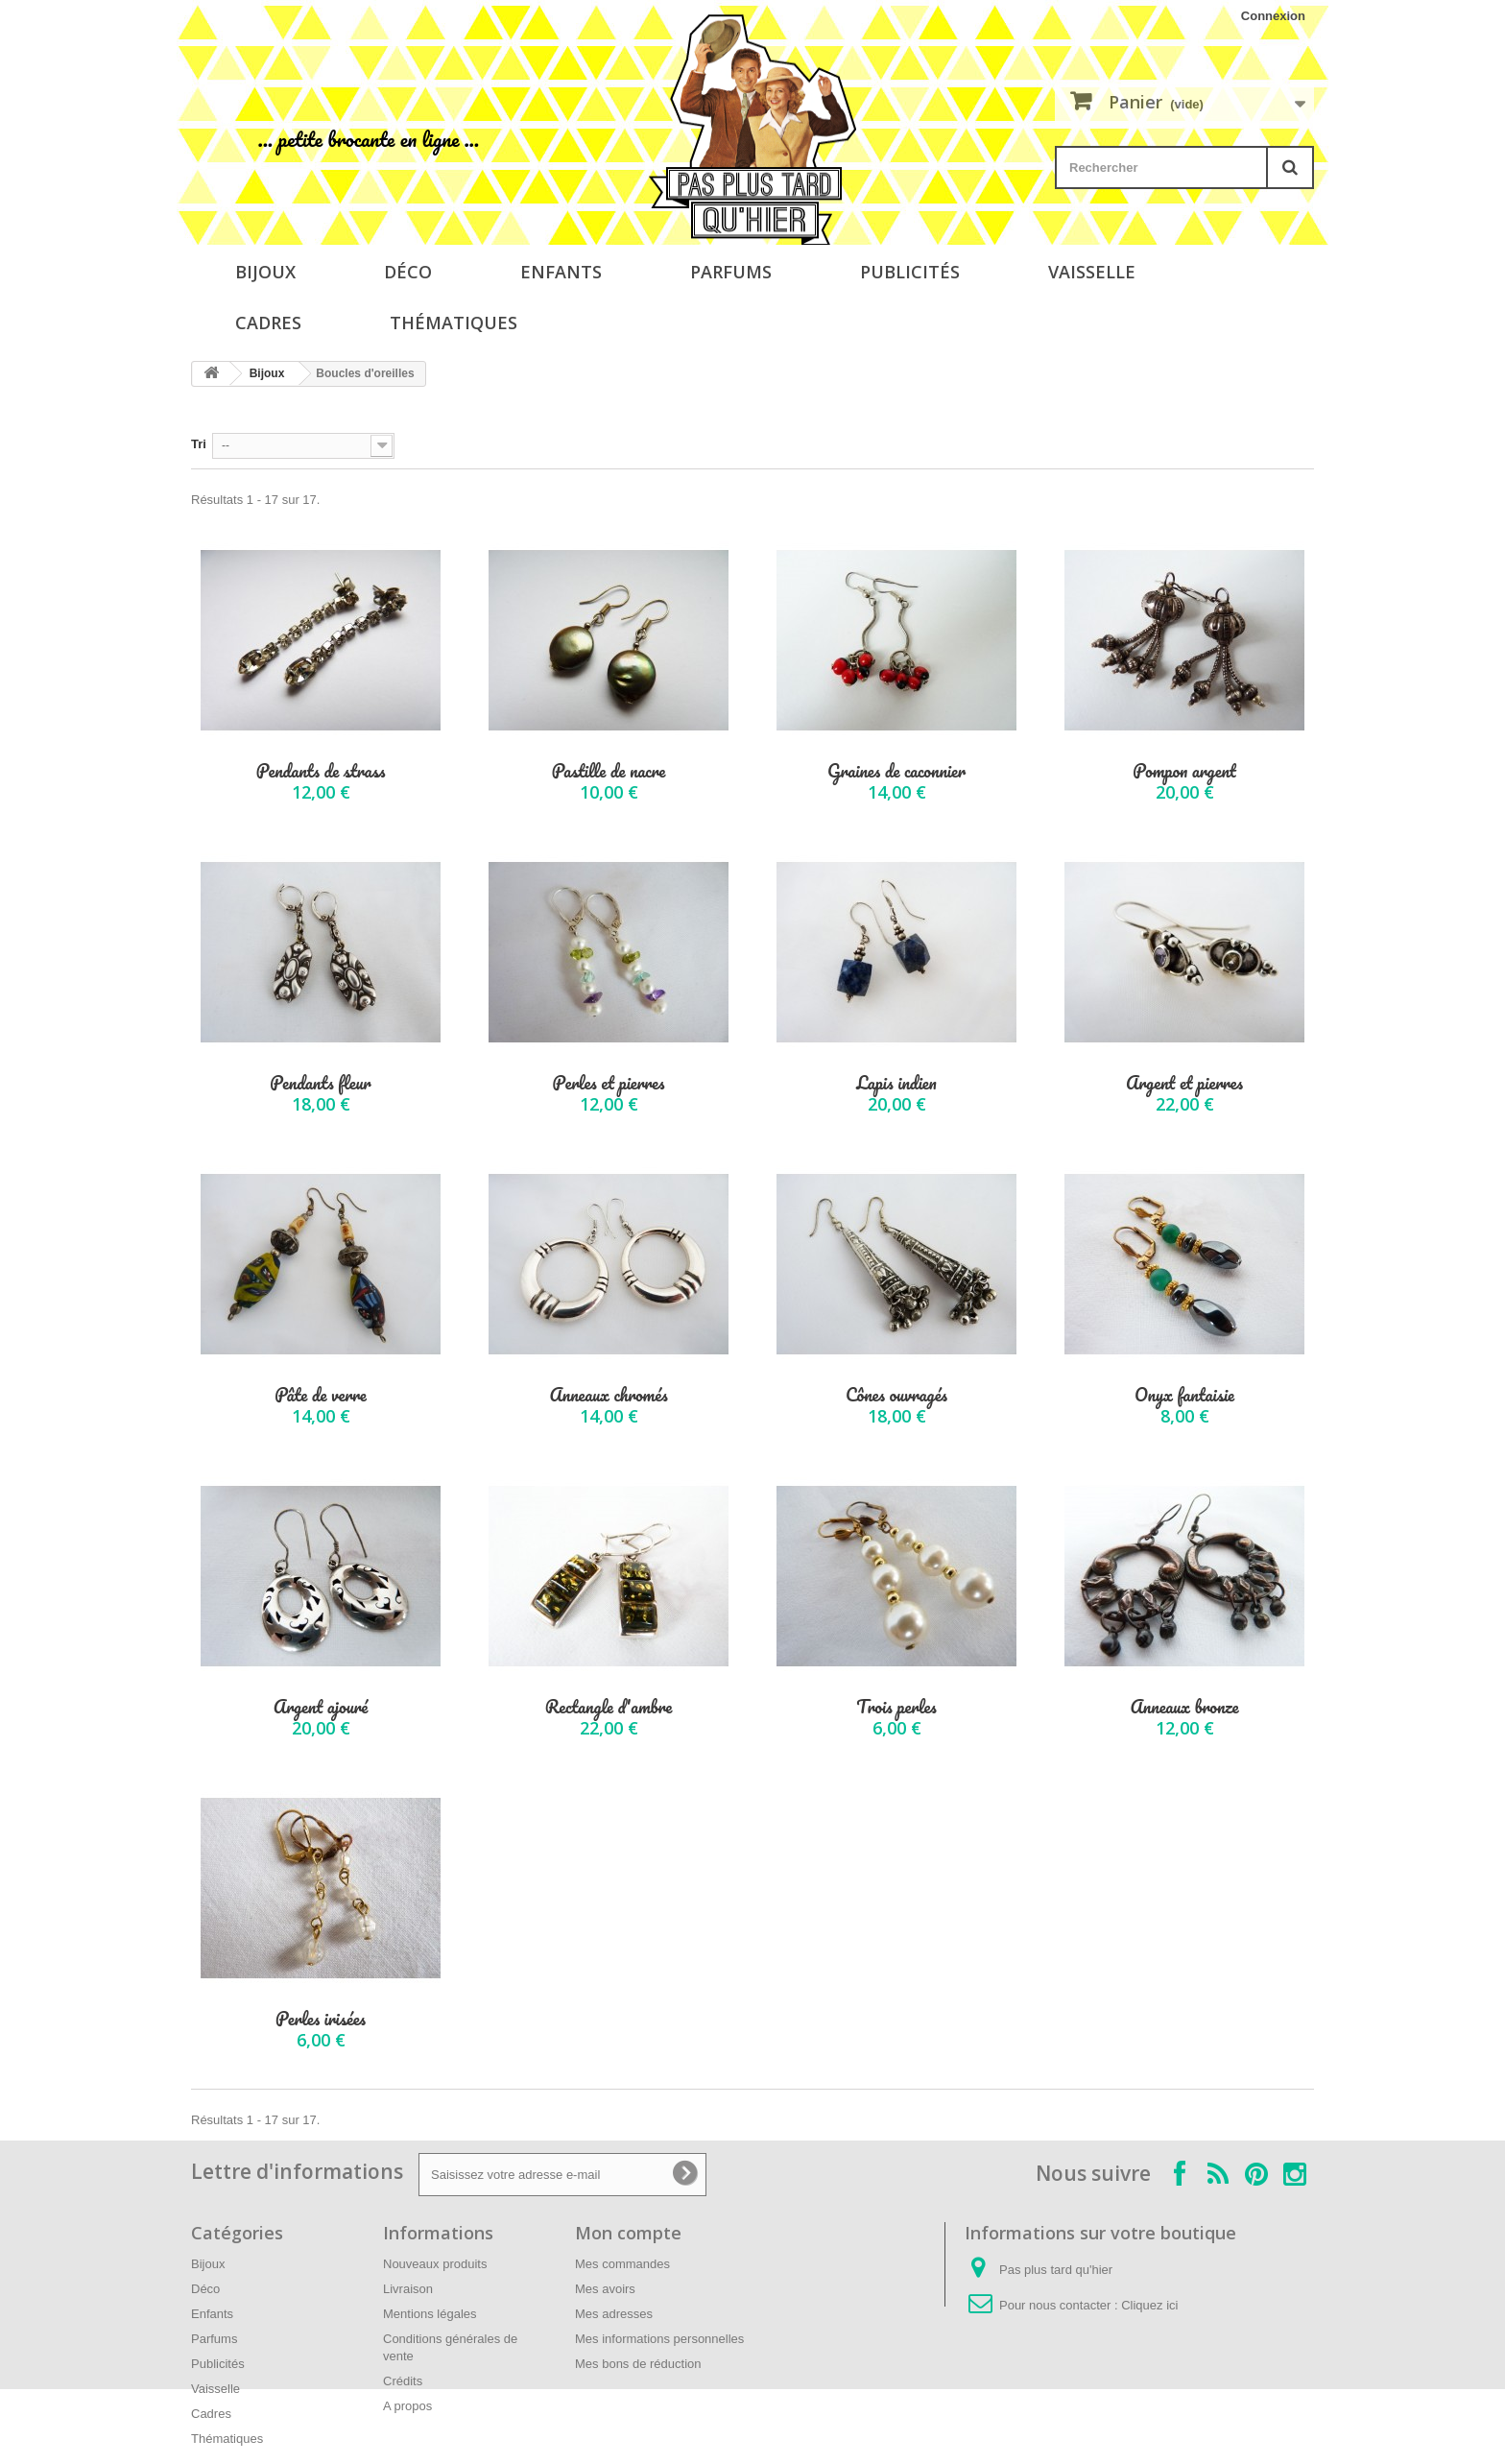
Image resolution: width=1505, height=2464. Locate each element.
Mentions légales (430, 2314)
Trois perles (896, 1707)
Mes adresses (614, 2314)
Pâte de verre (320, 1395)
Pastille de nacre (609, 771)
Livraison (408, 2289)
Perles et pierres (609, 1083)
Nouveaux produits (435, 2264)
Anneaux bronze (1184, 1707)
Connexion (1273, 16)
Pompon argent (1184, 771)
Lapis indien (896, 1083)
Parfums (731, 271)
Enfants (561, 271)
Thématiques (453, 322)
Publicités (910, 271)
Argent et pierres (1184, 1083)
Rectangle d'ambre (609, 1707)
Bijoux (265, 271)
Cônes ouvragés (896, 1395)
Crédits (402, 2381)
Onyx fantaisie (1184, 1395)
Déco (408, 271)
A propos (407, 2406)
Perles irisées (320, 2019)
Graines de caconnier (896, 771)
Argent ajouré (321, 1707)
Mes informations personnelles (659, 2339)
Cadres (268, 322)
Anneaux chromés (608, 1395)
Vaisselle (1091, 271)
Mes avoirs (605, 2289)
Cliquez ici (1149, 2305)
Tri (198, 444)
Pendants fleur (320, 1083)
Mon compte (628, 2232)
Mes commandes (622, 2264)
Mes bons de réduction (638, 2363)
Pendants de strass (321, 771)
